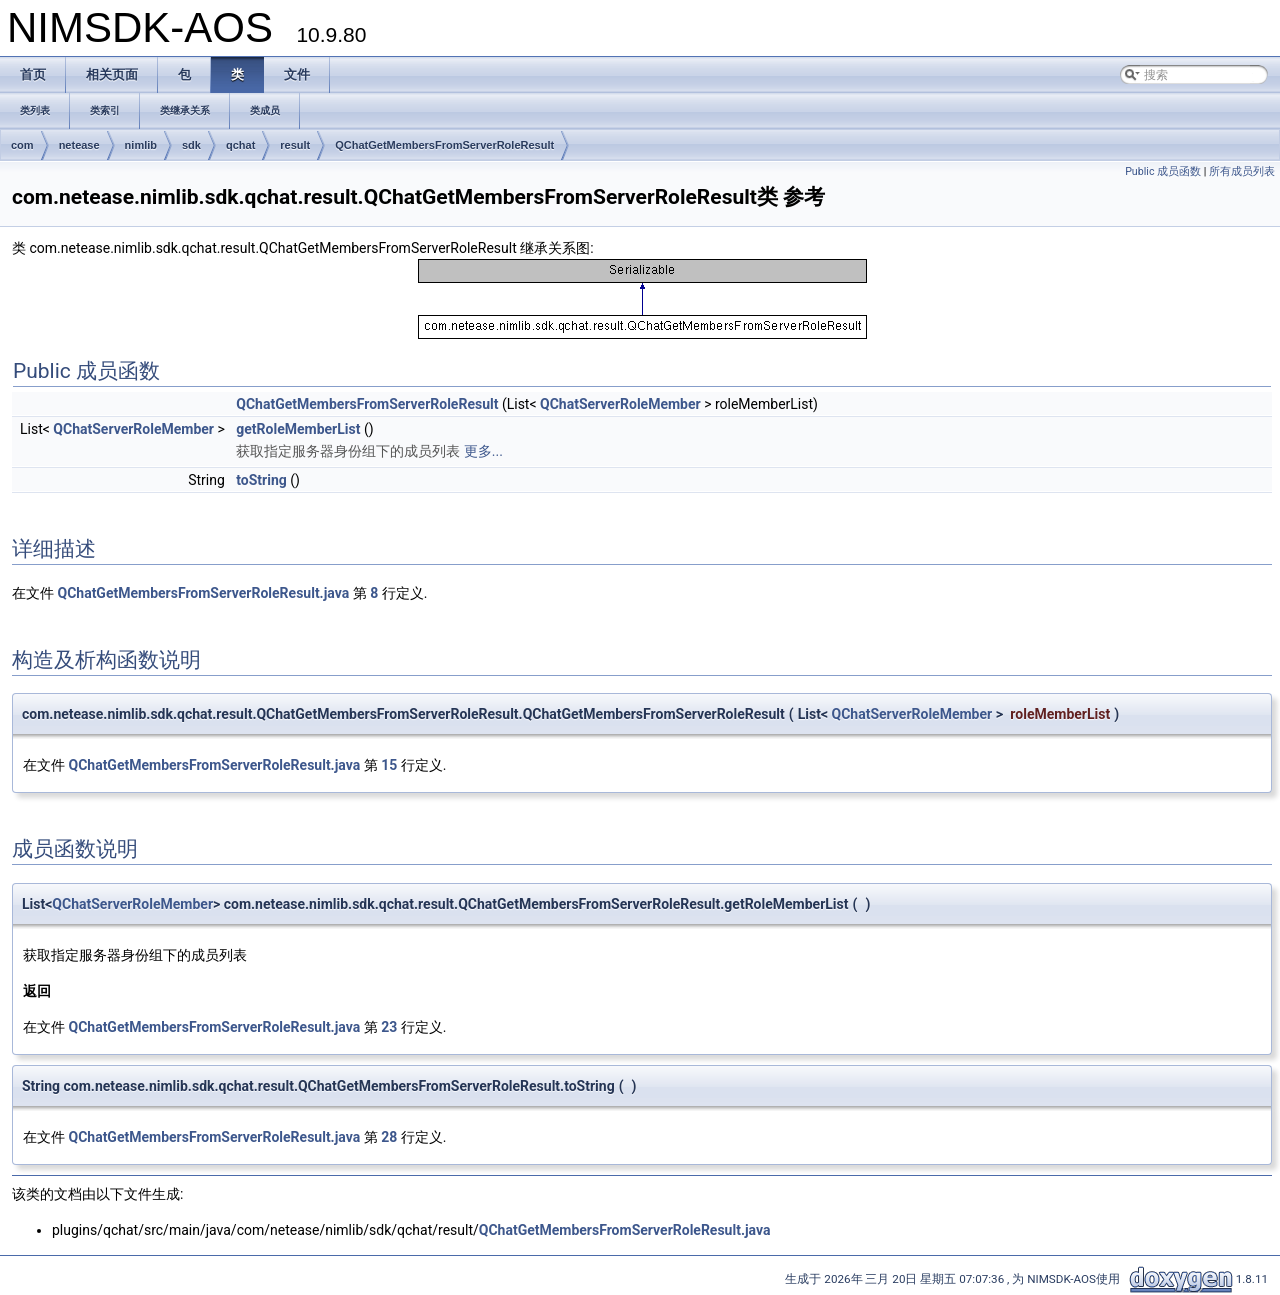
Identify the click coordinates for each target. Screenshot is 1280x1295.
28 (389, 1137)
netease (79, 145)
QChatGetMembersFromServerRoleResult (444, 145)
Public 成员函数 (1163, 171)
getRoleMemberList (298, 429)
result (295, 145)
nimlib (141, 145)
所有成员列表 (1242, 171)
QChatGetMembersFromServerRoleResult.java (203, 593)
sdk (191, 145)
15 (389, 765)
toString (261, 480)
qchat (240, 145)
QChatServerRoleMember (620, 404)
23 (389, 1027)
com (22, 145)
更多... (483, 451)
